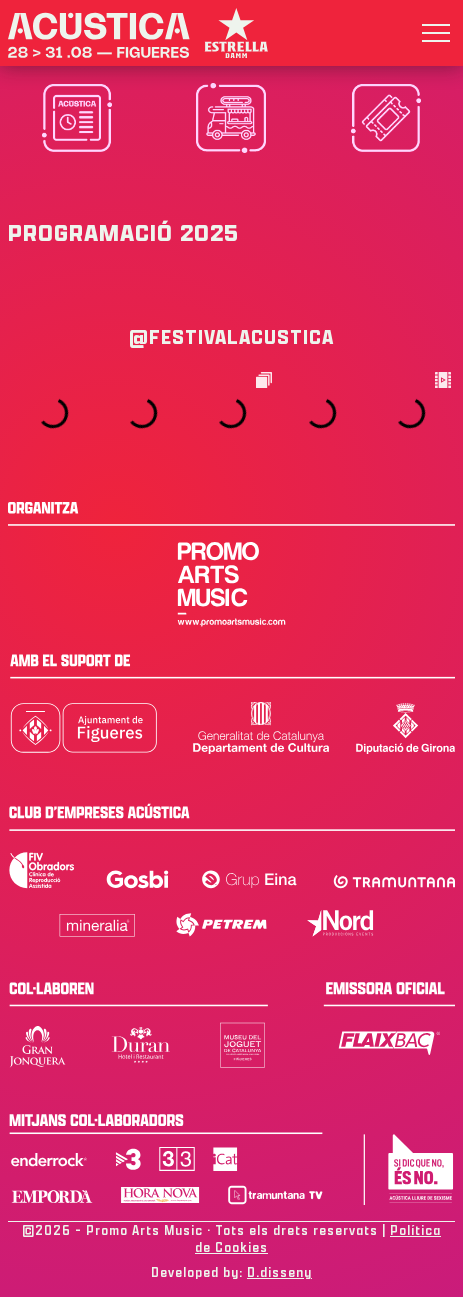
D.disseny (279, 1272)
